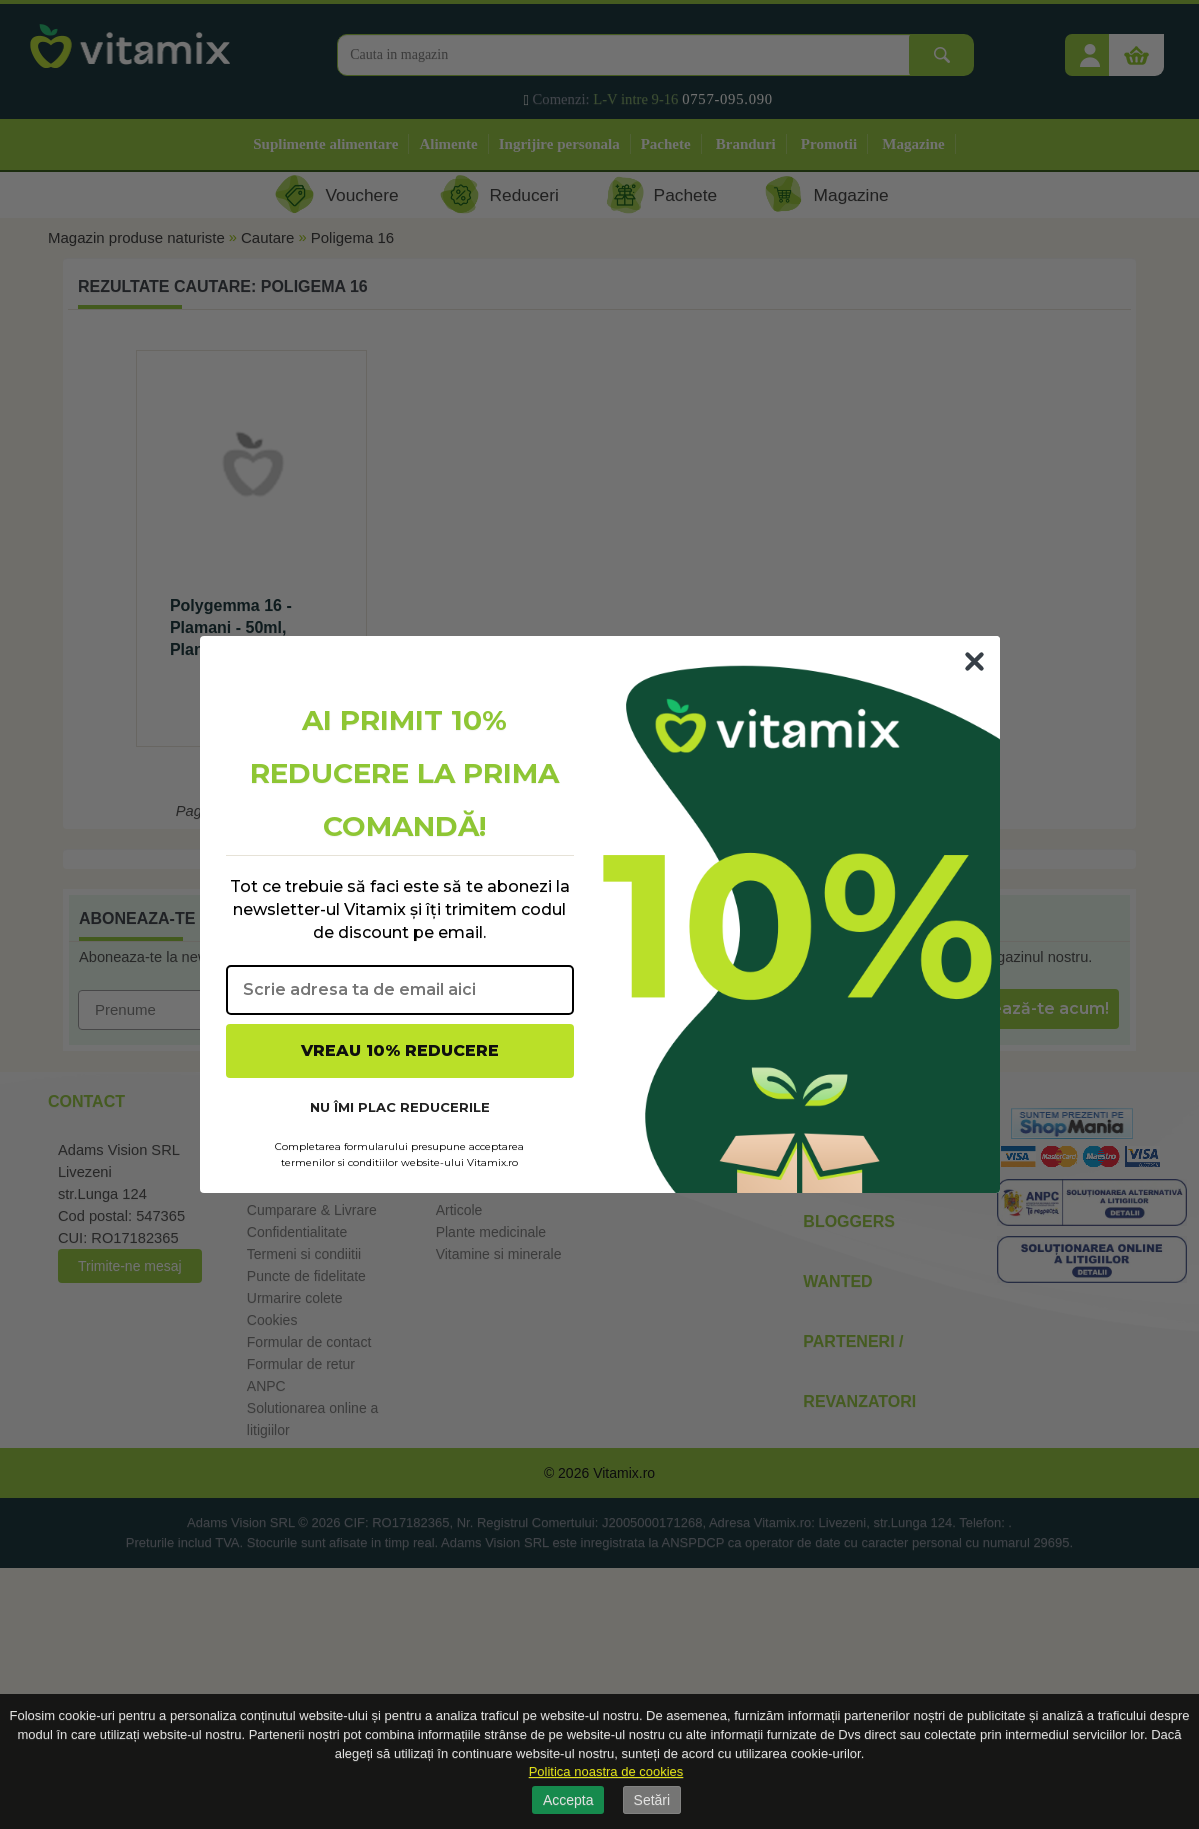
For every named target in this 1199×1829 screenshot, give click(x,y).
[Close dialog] (974, 661)
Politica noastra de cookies (606, 1771)
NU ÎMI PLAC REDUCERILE (400, 1107)
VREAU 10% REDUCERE (400, 1050)
